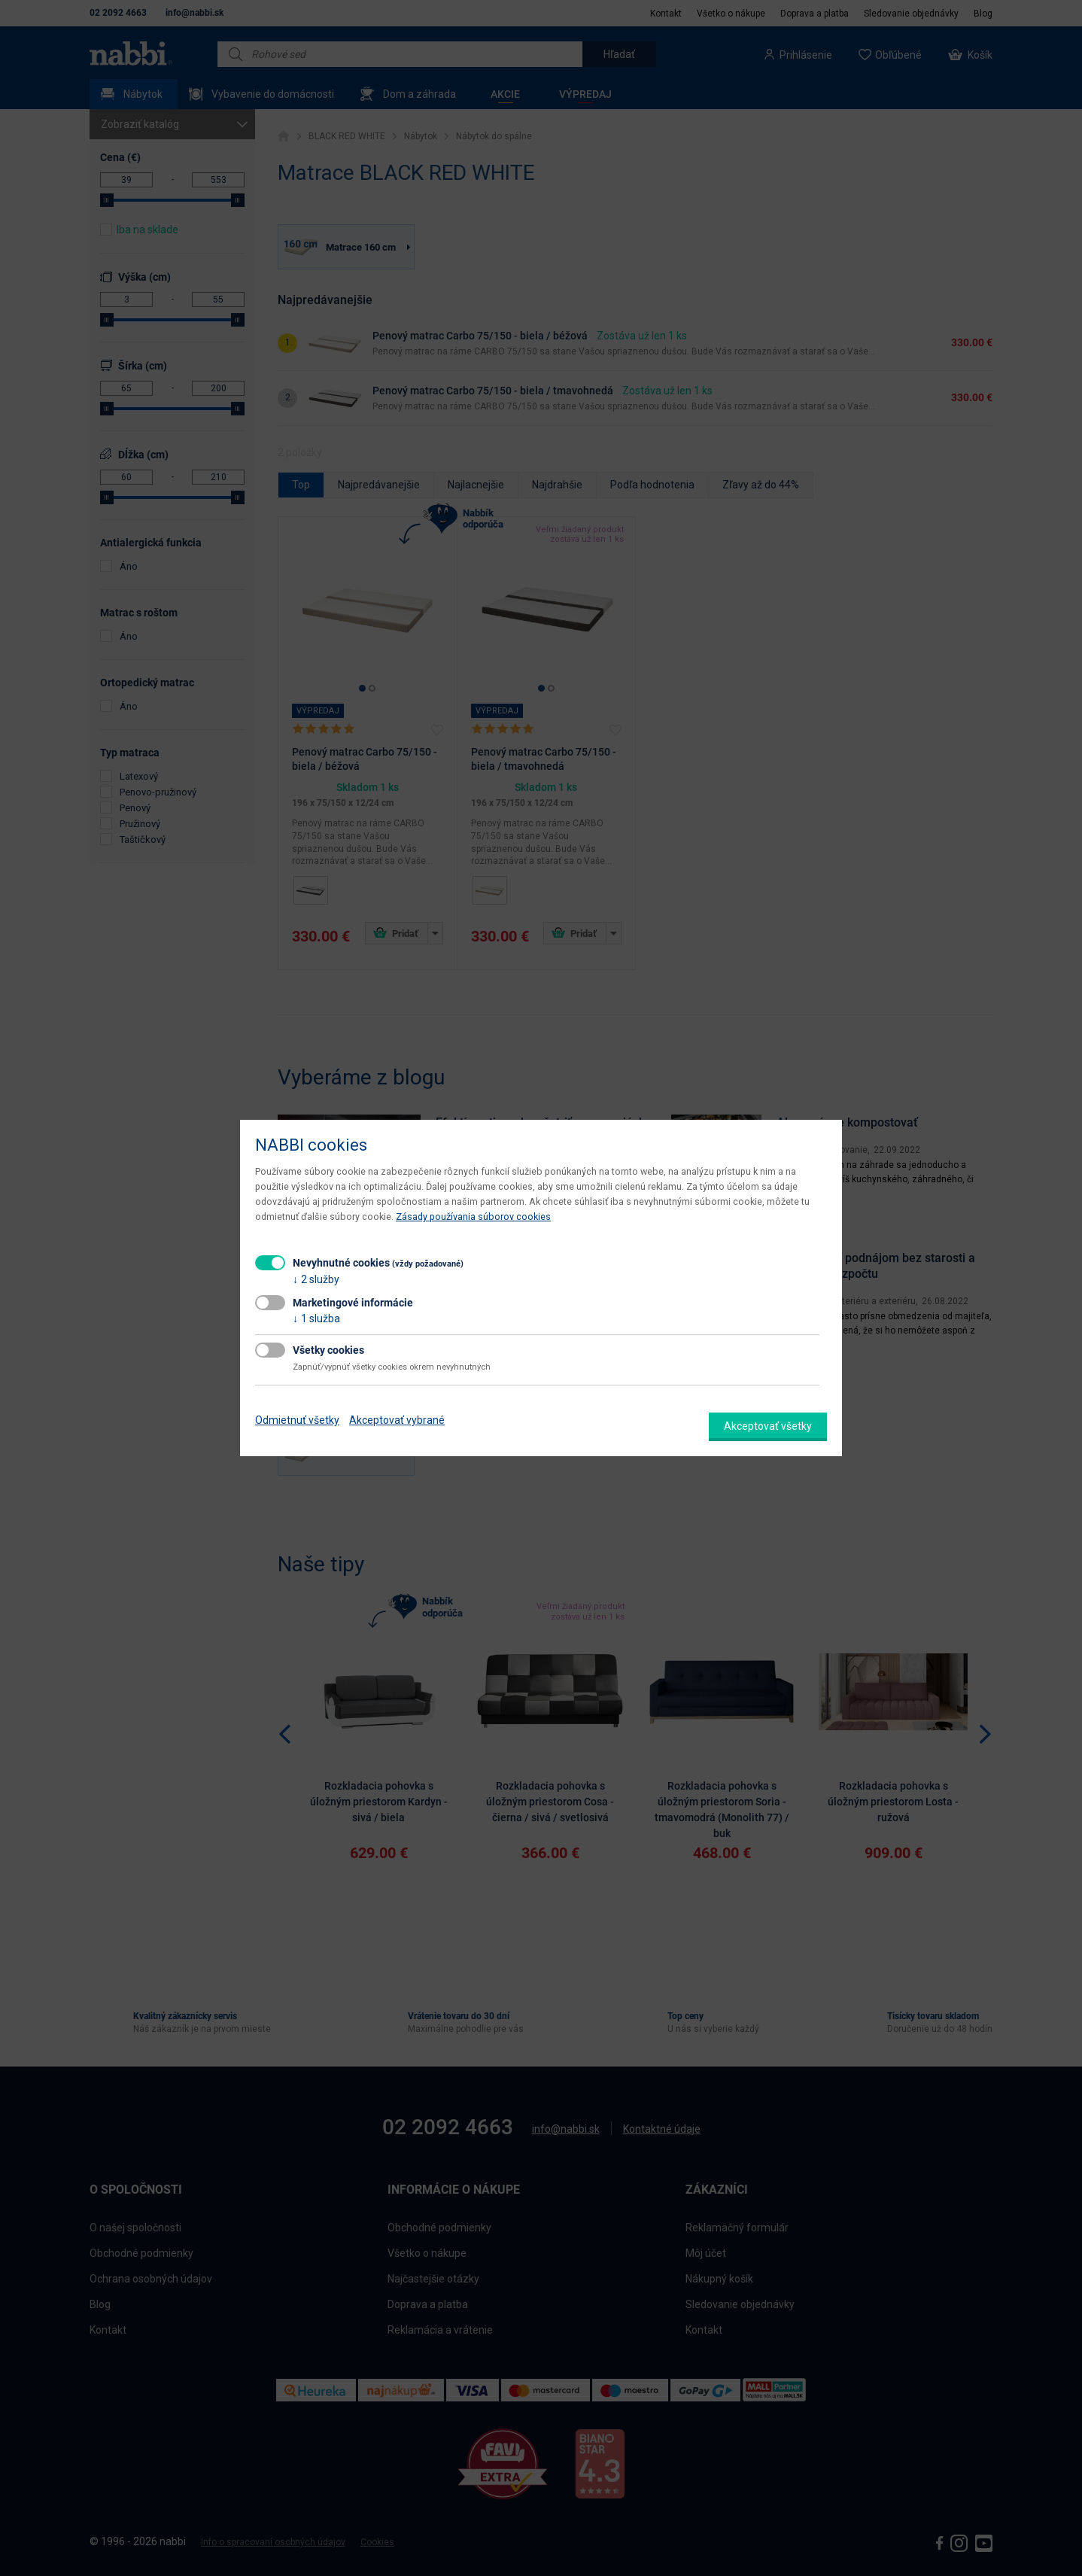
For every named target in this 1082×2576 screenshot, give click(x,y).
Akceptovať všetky (768, 1426)
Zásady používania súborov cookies (473, 1216)
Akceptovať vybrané (397, 1420)
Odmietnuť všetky (297, 1420)
